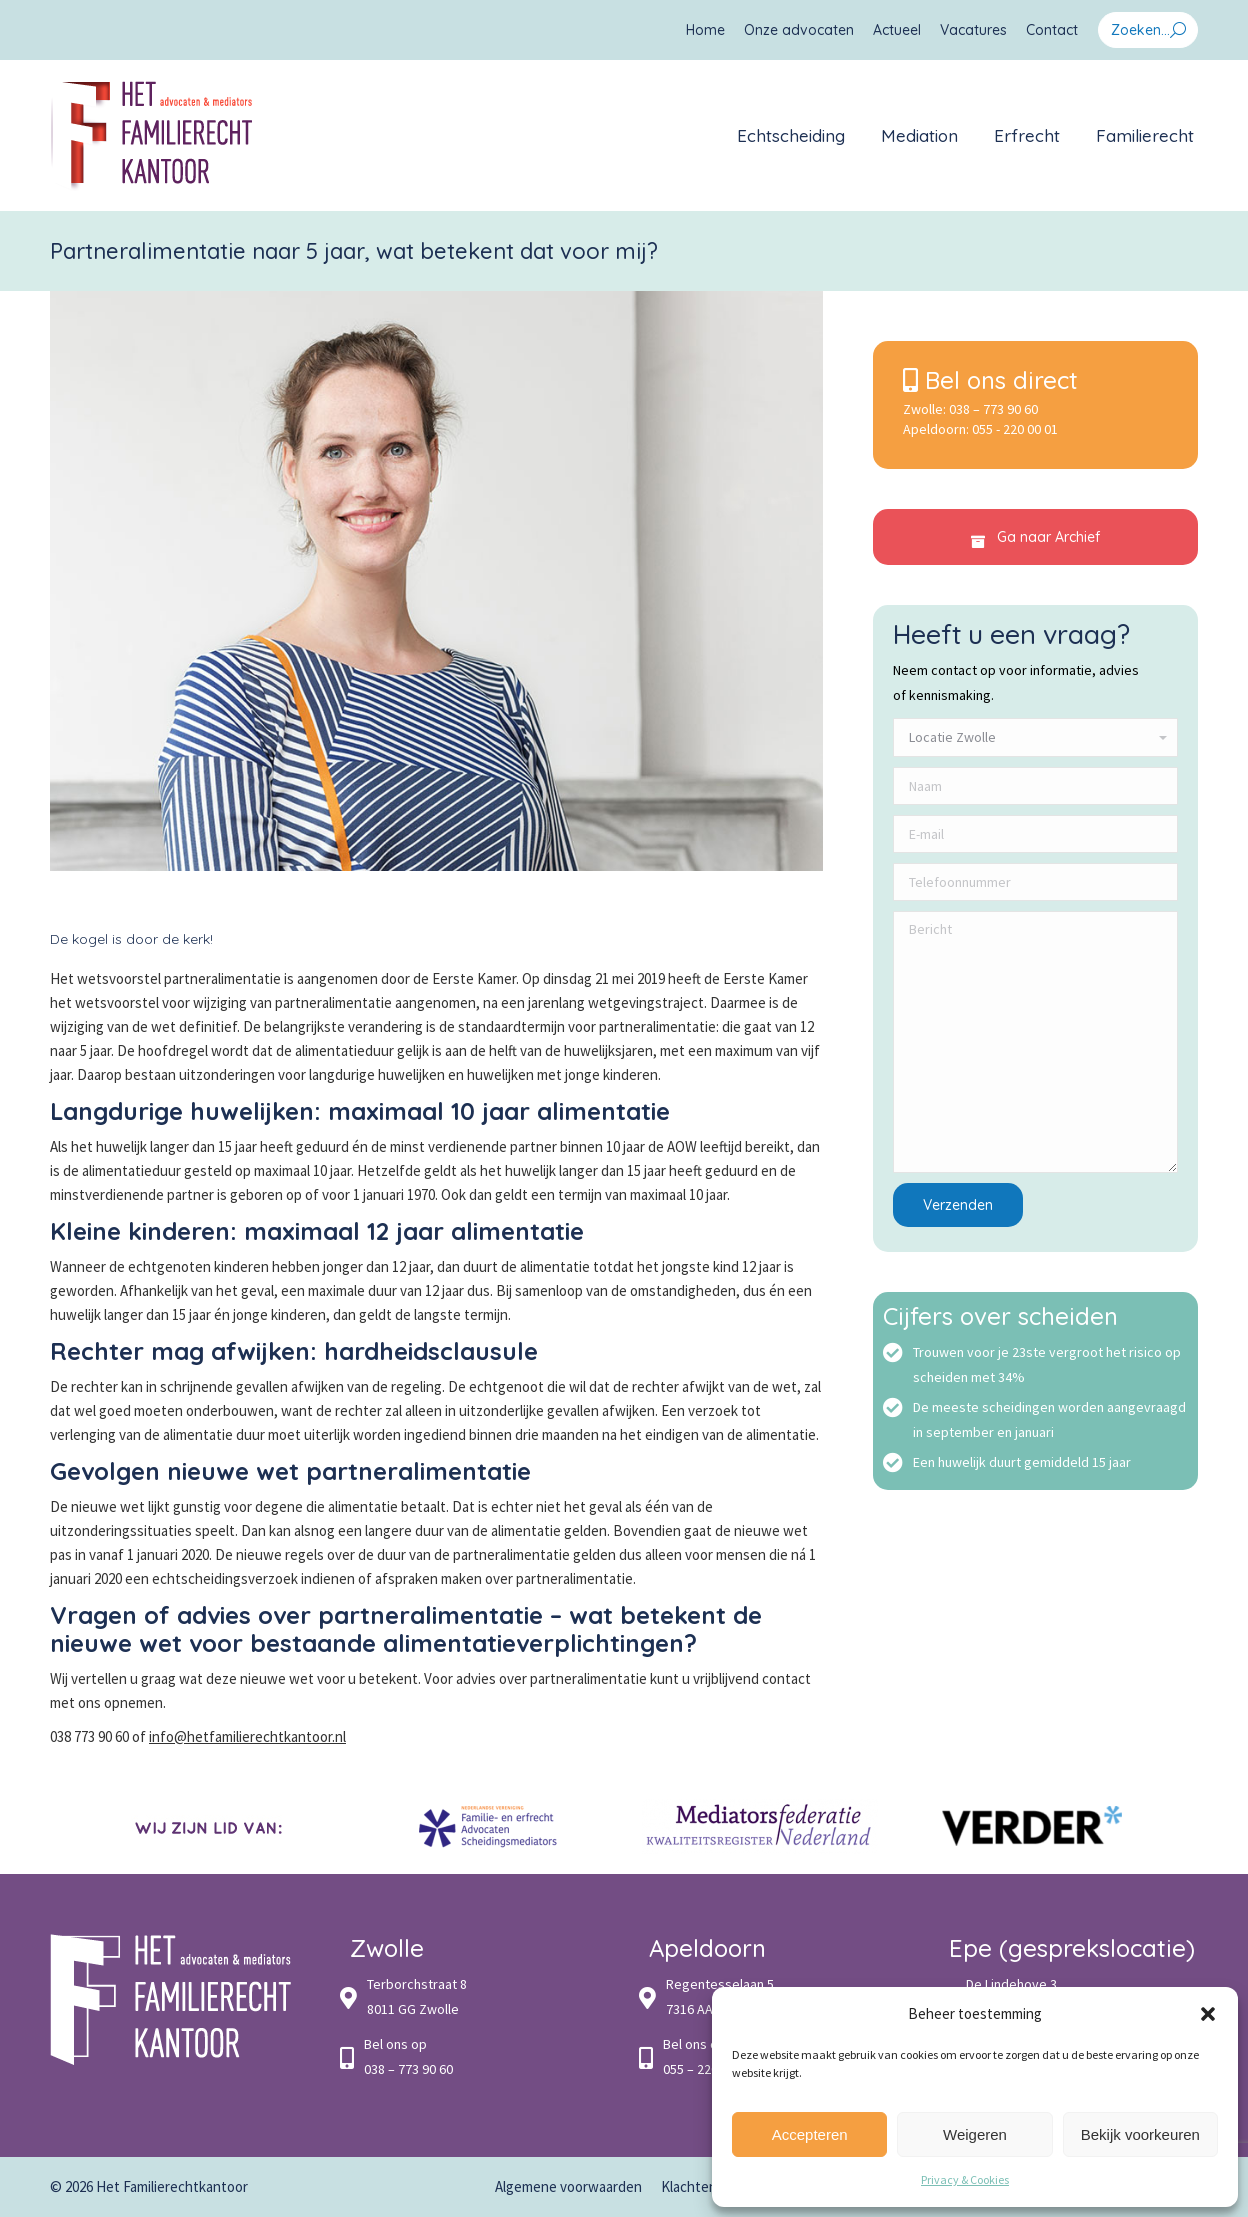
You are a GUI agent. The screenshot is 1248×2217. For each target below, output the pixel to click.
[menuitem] (705, 30)
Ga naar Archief (1035, 537)
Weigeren (975, 2134)
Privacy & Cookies (965, 2179)
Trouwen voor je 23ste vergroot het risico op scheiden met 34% (1047, 1364)
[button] (1208, 2014)
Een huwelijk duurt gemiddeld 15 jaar (1022, 1462)
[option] (216, 1826)
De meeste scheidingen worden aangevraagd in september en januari (1049, 1419)
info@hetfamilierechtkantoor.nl (247, 1736)
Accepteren (810, 2134)
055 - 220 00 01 (1015, 429)
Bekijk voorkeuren (1140, 2134)
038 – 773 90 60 (993, 409)
